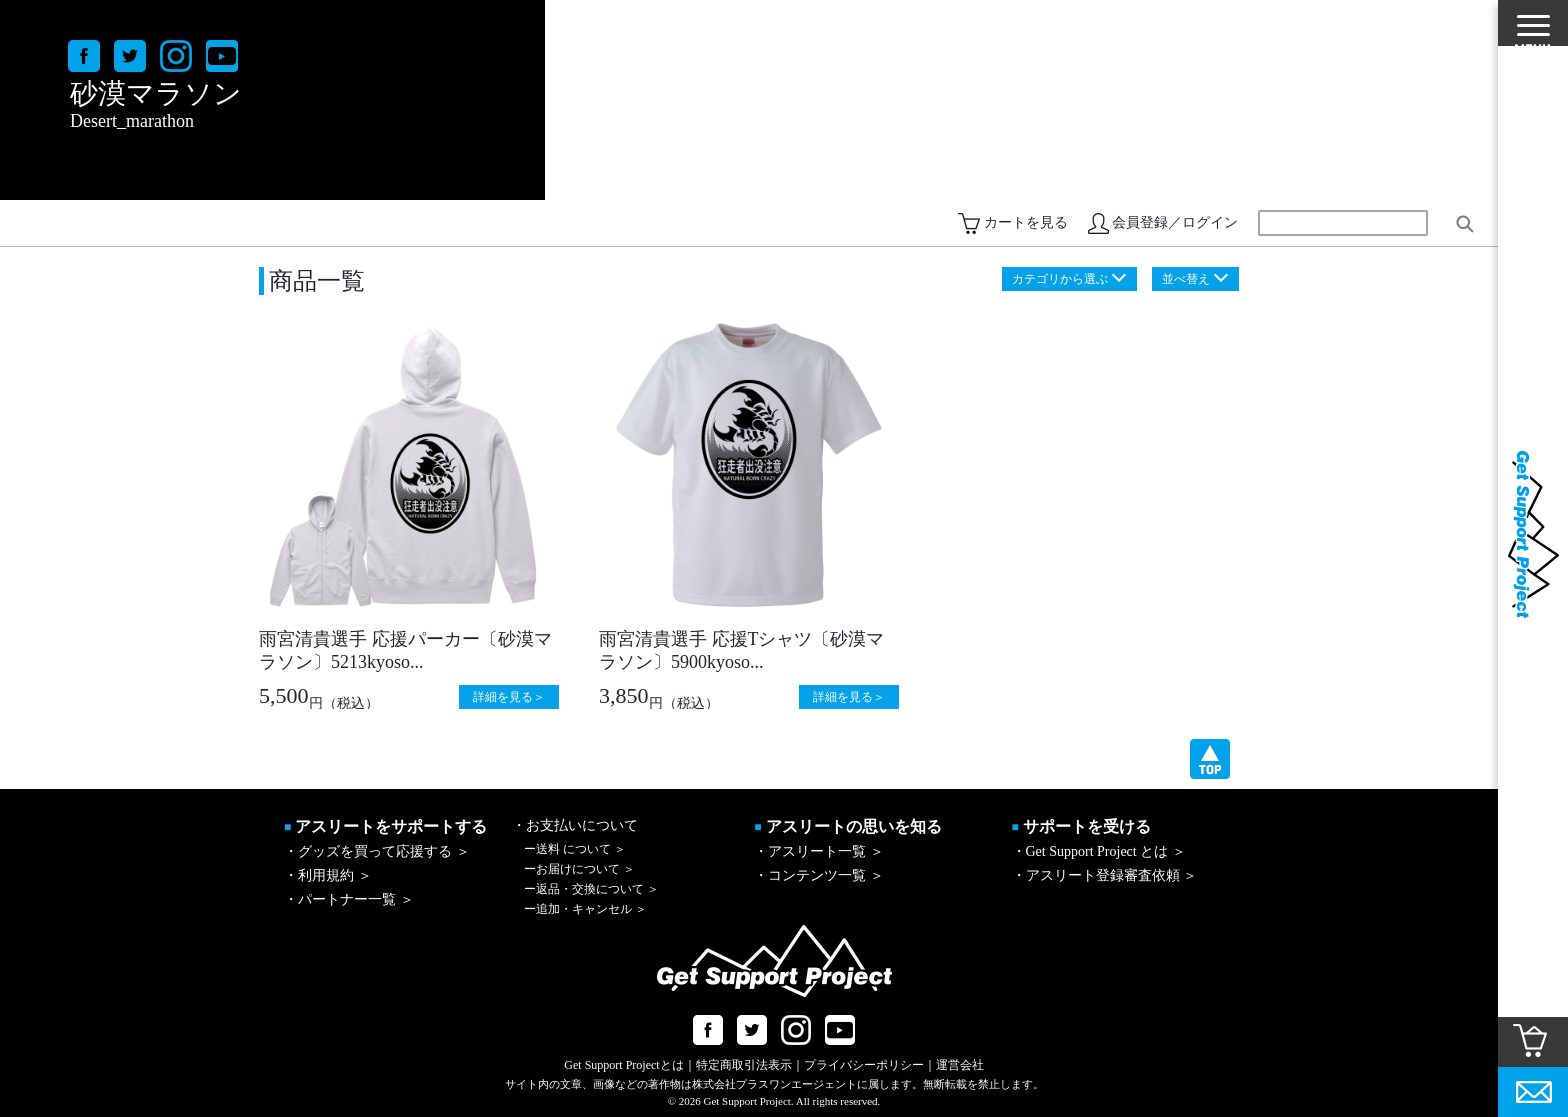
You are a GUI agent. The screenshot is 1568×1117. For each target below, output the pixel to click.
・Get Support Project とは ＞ (1099, 851)
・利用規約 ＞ (328, 875)
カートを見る (1026, 222)
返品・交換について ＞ (591, 889)
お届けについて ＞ (579, 869)
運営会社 (960, 1065)
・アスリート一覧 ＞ (819, 851)
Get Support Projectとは (623, 1065)
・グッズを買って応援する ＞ (377, 851)
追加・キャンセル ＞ (585, 909)
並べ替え (1186, 279)
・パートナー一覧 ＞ (349, 899)
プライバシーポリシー (864, 1065)
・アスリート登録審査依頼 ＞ (1105, 875)
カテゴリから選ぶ (1060, 279)
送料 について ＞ (575, 849)
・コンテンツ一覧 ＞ (819, 875)
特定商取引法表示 (744, 1065)
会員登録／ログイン (1175, 222)
